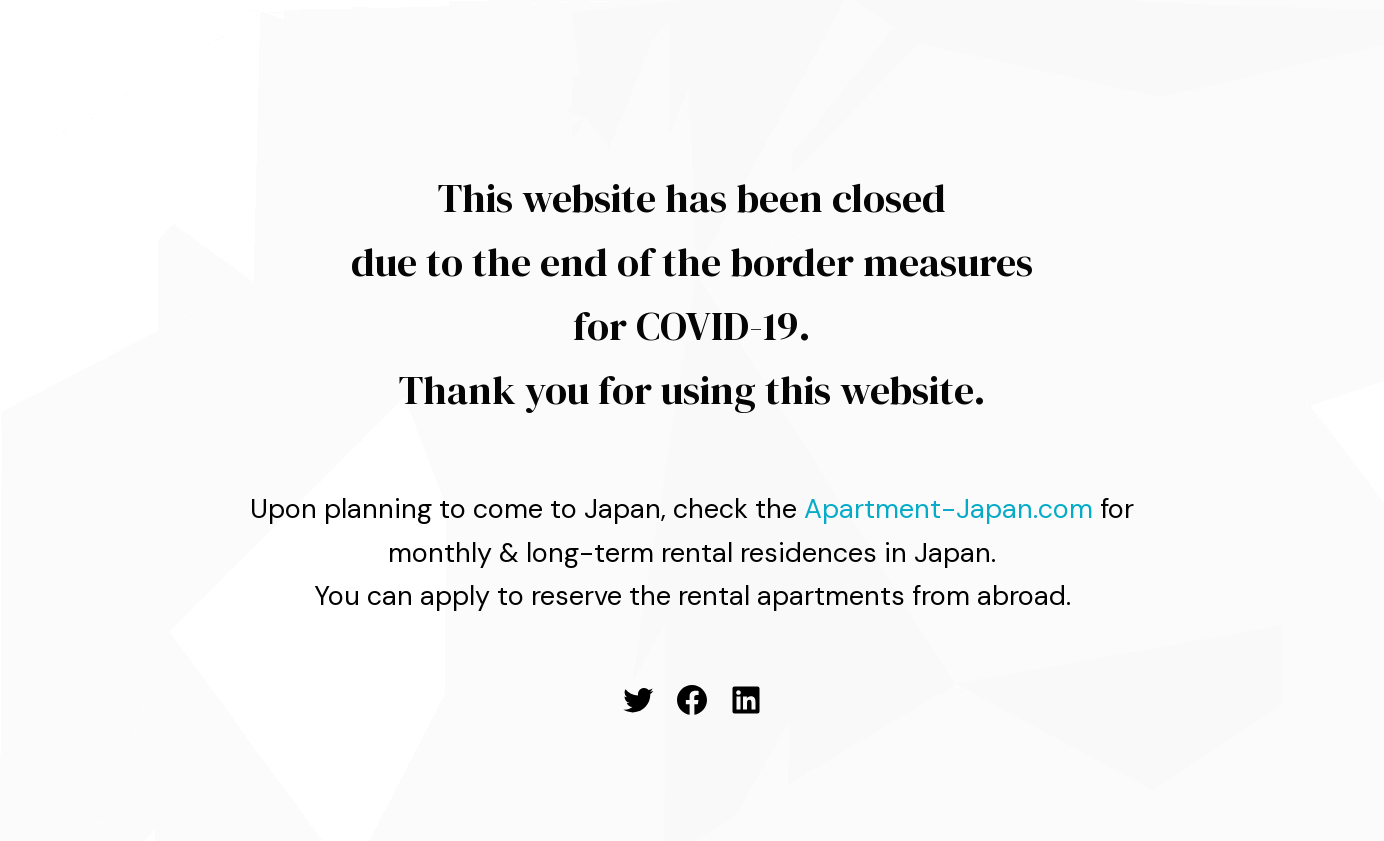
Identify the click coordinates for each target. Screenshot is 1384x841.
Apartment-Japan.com (948, 508)
